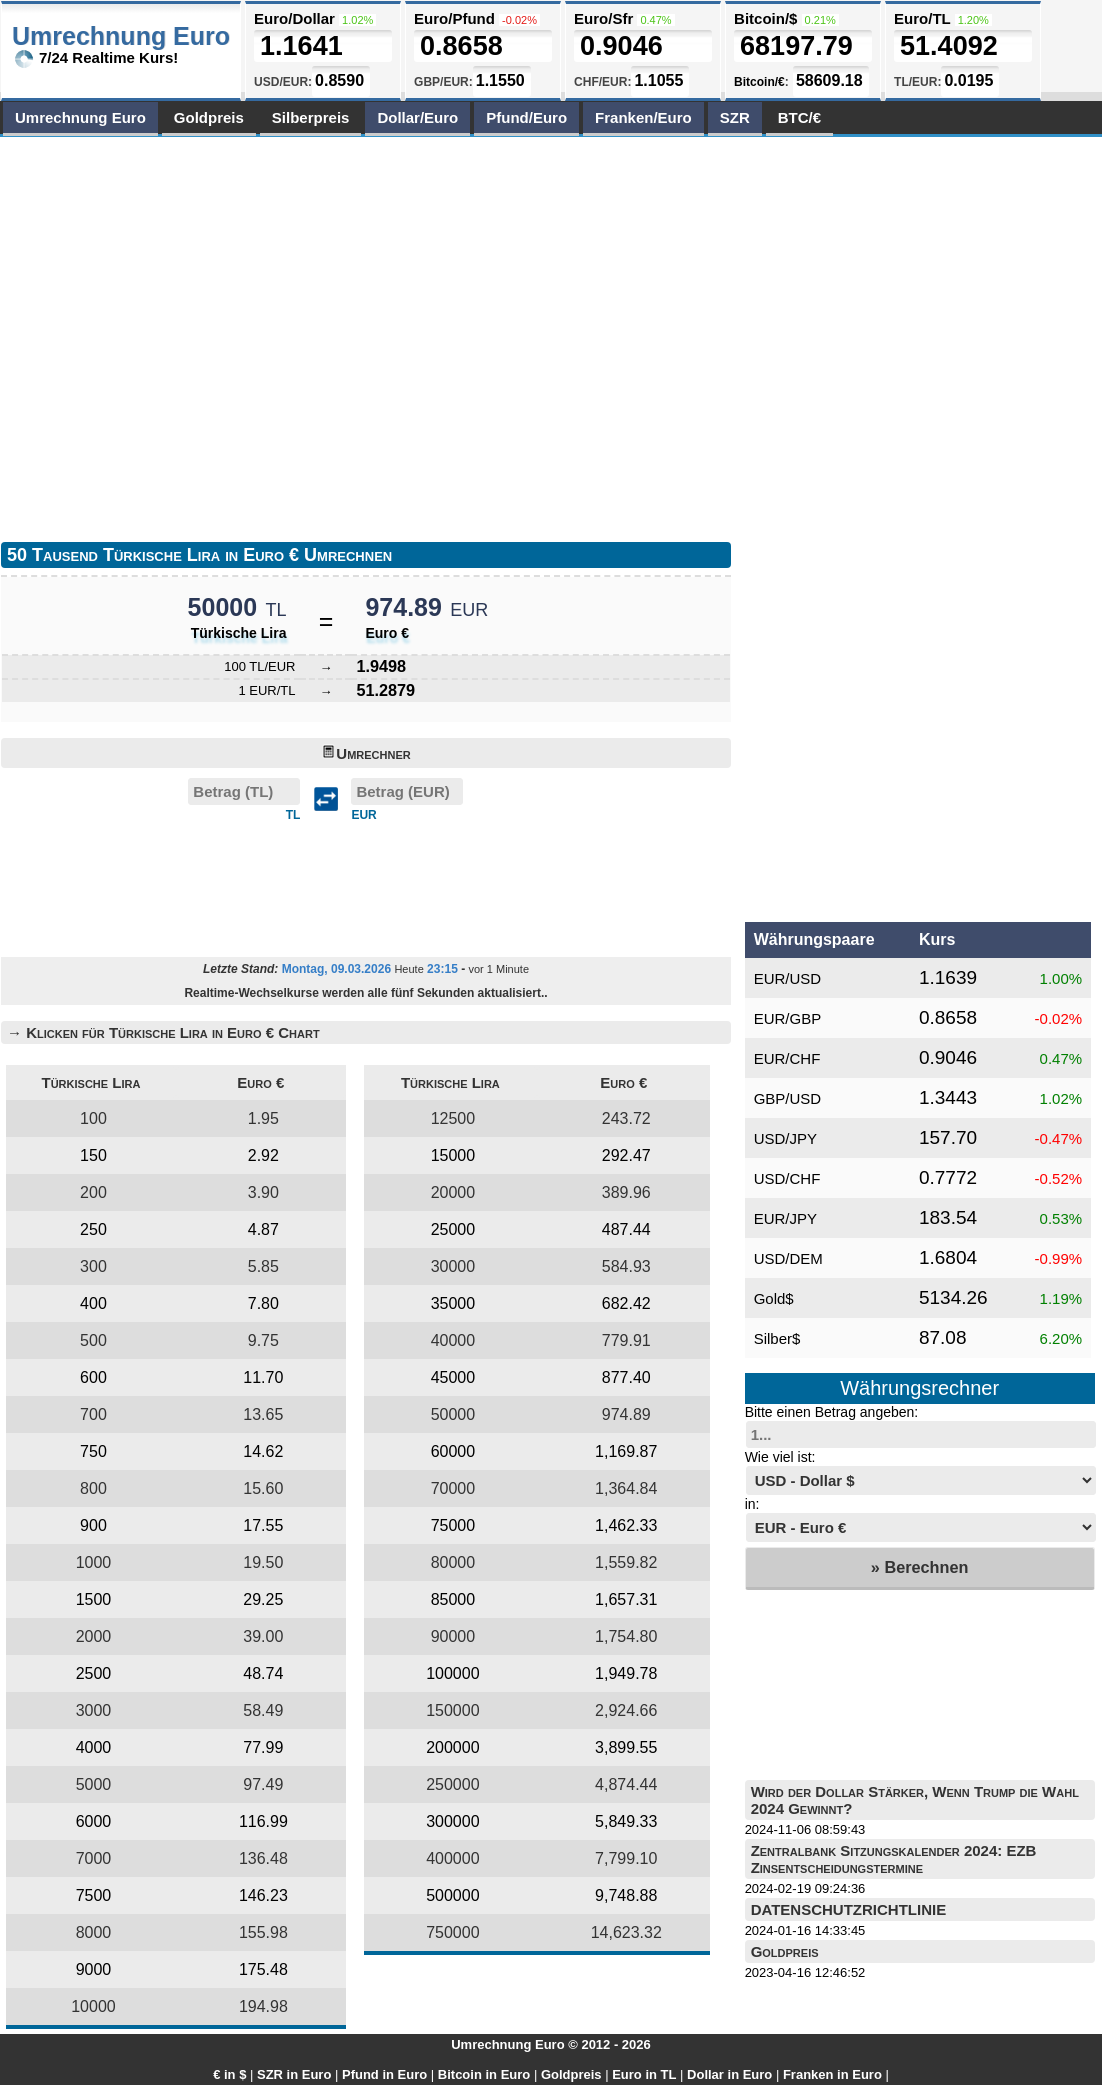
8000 (94, 1932)
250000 (452, 1784)
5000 (94, 1784)
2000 (94, 1636)
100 (93, 1118)
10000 (93, 2006)
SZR (735, 117)
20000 (453, 1192)
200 (93, 1192)
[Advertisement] (188, 334)
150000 (452, 1710)
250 (93, 1229)
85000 (453, 1599)
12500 (453, 1118)
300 (93, 1266)
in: (752, 1504)
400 (93, 1303)
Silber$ (777, 1338)
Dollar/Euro (417, 117)
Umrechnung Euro (80, 117)
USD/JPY (785, 1138)
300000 (452, 1821)
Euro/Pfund (454, 18)
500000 (452, 1895)
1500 (94, 1599)
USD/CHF (787, 1178)
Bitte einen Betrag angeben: (832, 1412)
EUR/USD (788, 978)
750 (93, 1451)
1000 (94, 1562)
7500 (94, 1895)
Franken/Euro (643, 117)
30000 (453, 1266)
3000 (94, 1710)
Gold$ (774, 1298)
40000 (453, 1340)
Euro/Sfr (603, 18)
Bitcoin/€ (759, 82)
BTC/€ (799, 117)
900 (93, 1525)
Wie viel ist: (780, 1457)
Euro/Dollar (294, 18)
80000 (453, 1562)
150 (93, 1155)
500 (93, 1340)
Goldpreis (209, 117)
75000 (453, 1525)
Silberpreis (311, 117)
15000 (453, 1155)
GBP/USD (788, 1098)
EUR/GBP (788, 1018)
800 (93, 1488)
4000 (94, 1747)
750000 (452, 1932)
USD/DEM (788, 1258)
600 (93, 1377)
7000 (94, 1858)
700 (93, 1414)
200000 (452, 1747)
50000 (453, 1414)
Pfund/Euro (526, 117)
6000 (94, 1821)
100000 (452, 1673)
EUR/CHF (787, 1058)
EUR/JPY (785, 1218)
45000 (453, 1377)
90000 (453, 1636)
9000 (94, 1969)
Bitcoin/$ (765, 18)
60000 (453, 1451)
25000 (453, 1229)
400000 (452, 1858)
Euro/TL (922, 18)
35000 (453, 1303)
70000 (453, 1488)
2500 (94, 1673)
